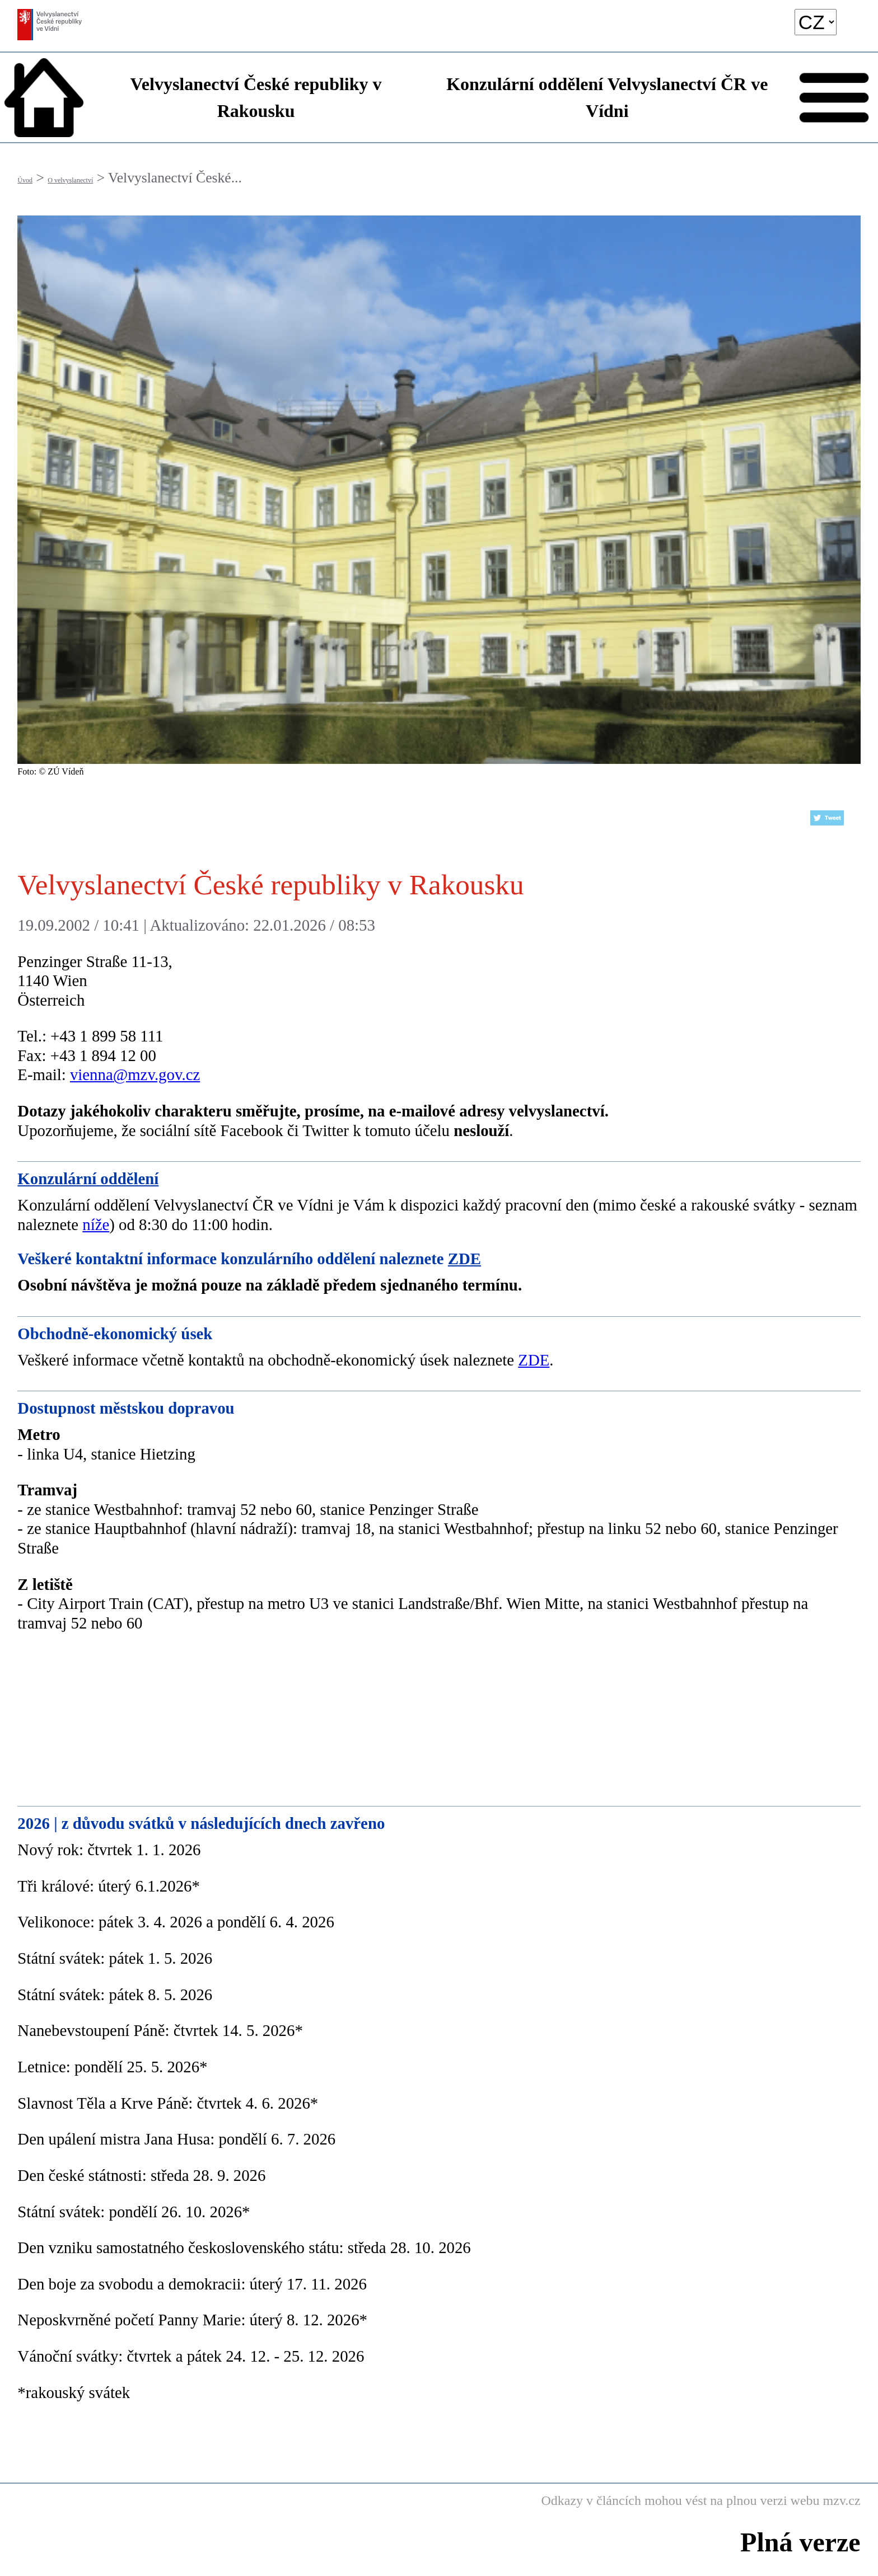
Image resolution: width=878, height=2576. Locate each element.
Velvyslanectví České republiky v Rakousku (256, 97)
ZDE (464, 1259)
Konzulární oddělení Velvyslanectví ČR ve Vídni (607, 97)
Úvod (24, 180)
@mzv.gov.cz (156, 1074)
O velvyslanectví (70, 180)
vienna (91, 1074)
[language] (816, 22)
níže (95, 1224)
